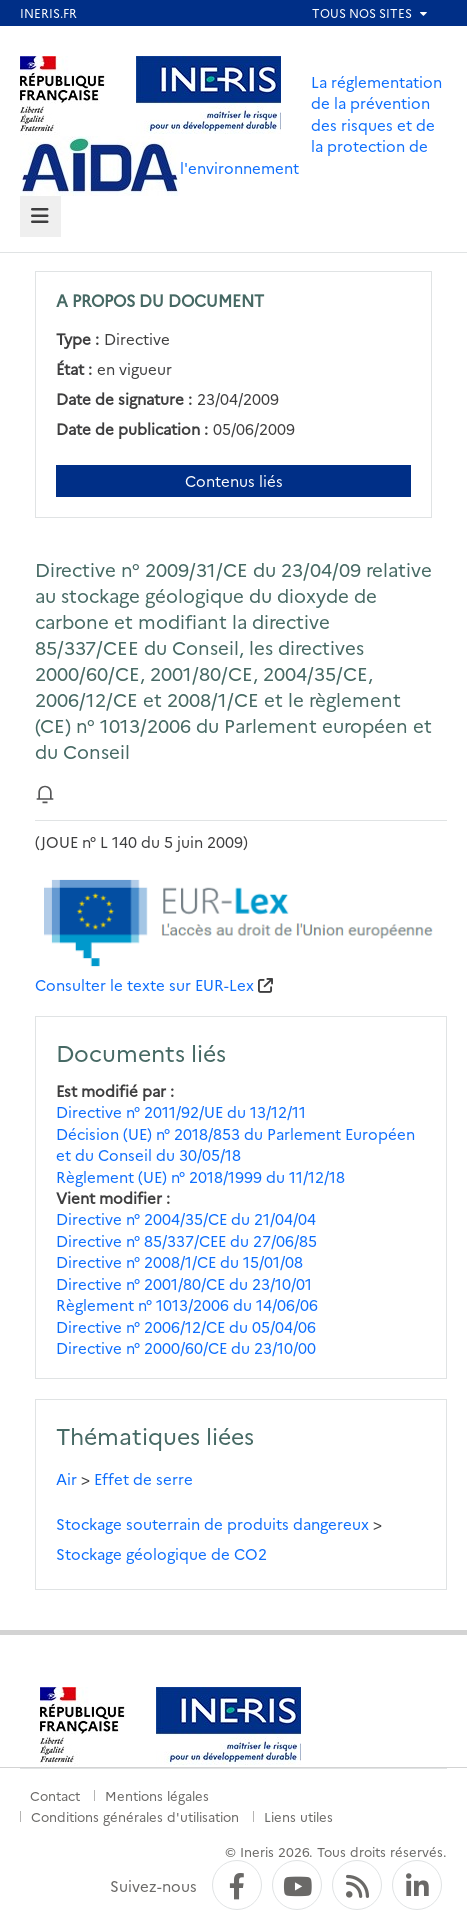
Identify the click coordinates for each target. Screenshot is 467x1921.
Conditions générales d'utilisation (135, 1816)
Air (66, 1478)
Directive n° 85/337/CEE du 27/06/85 (186, 1240)
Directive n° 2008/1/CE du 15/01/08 (179, 1261)
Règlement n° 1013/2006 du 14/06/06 (187, 1304)
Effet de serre (143, 1478)
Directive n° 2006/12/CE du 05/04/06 (186, 1326)
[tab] (40, 216)
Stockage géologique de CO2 (161, 1553)
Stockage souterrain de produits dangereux (212, 1523)
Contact (55, 1795)
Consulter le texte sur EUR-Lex (144, 984)
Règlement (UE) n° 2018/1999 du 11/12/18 (200, 1176)
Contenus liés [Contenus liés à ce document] (234, 480)
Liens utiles (298, 1816)
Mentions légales (157, 1795)
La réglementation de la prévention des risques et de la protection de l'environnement (311, 124)
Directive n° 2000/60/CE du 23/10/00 (186, 1347)
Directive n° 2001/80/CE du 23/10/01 (184, 1283)
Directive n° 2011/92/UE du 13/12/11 (181, 1111)
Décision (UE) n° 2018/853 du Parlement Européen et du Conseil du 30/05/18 (235, 1144)
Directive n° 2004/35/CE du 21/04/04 (186, 1218)
